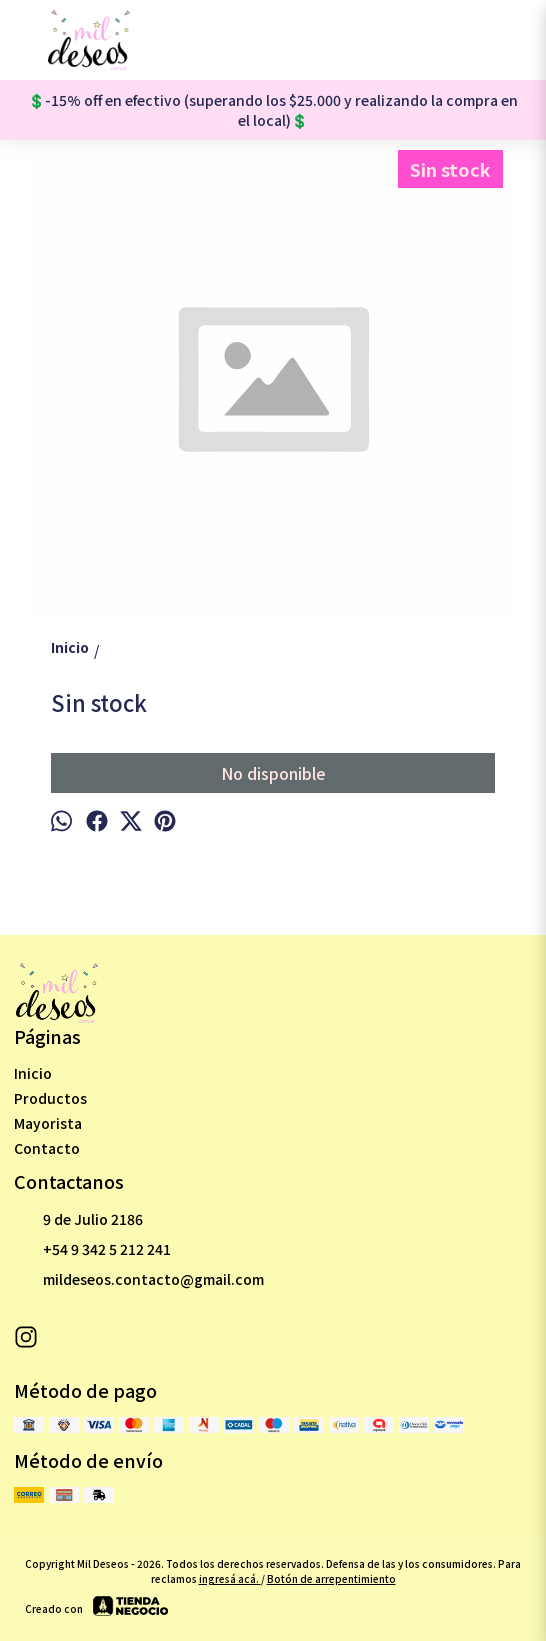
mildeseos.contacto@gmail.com (139, 1280)
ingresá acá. (230, 1578)
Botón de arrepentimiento (331, 1578)
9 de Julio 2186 (78, 1220)
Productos (50, 1098)
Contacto (47, 1148)
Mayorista (48, 1123)
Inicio (33, 1073)
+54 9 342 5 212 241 (92, 1250)
